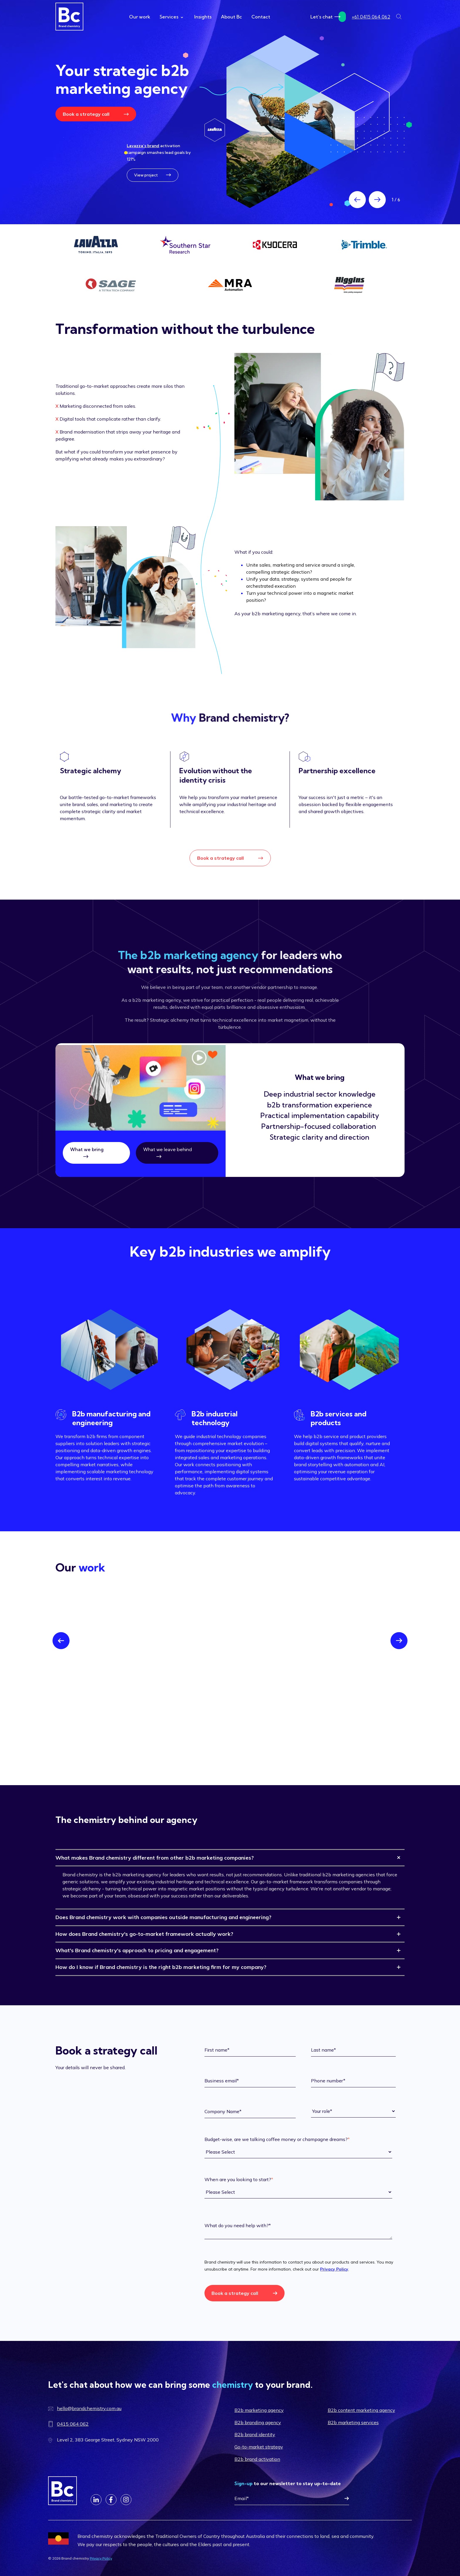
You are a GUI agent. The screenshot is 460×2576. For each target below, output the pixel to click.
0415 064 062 (73, 2424)
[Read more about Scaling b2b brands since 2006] (310, 121)
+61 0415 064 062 (371, 17)
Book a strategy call (96, 114)
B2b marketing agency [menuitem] (259, 2410)
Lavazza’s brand (143, 145)
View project (152, 175)
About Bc (231, 17)
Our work (139, 17)
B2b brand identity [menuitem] (254, 2434)
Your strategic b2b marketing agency (122, 79)
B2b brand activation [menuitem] (257, 2459)
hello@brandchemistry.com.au (89, 2408)
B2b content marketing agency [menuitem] (361, 2410)
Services (171, 17)
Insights (203, 17)
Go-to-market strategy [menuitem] (258, 2447)
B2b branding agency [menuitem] (257, 2422)
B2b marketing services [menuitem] (353, 2422)
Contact (260, 17)
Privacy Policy (334, 2269)
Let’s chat (328, 16)
